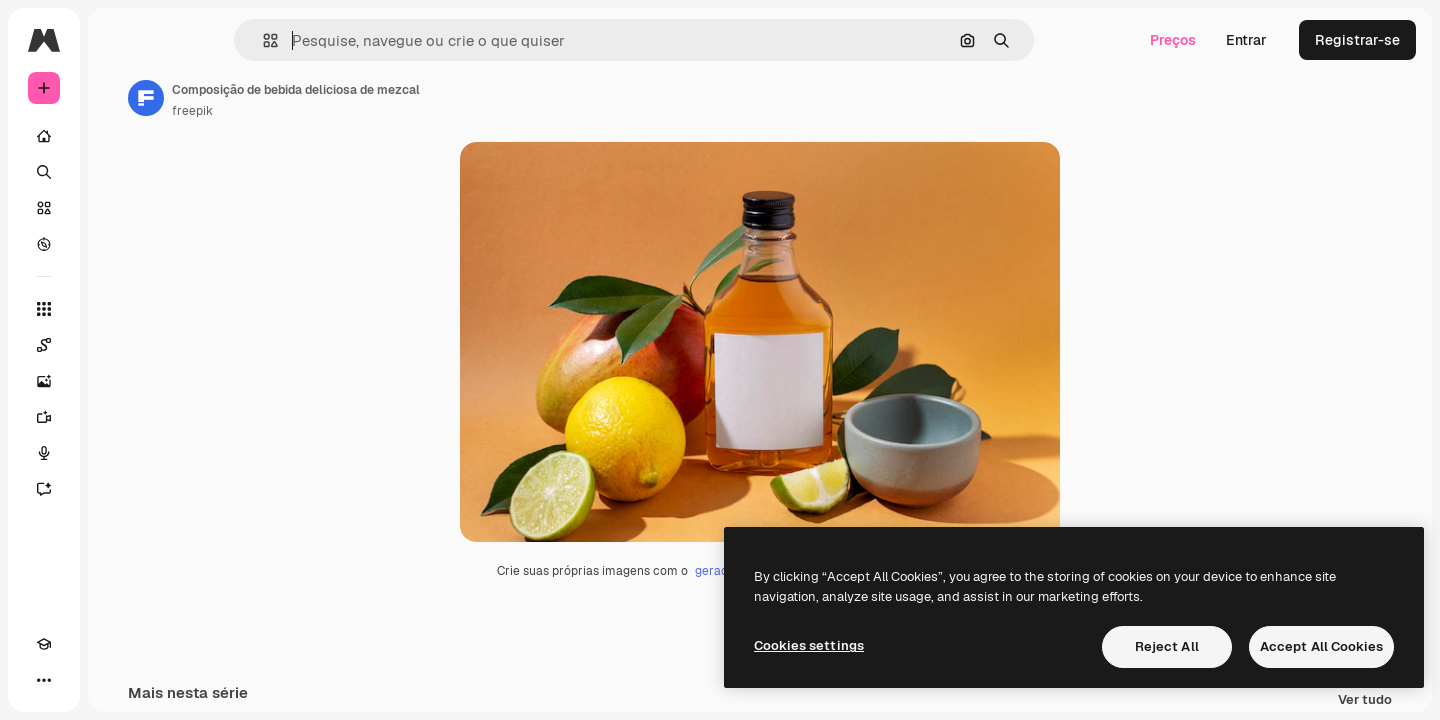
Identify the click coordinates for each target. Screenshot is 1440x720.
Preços (1173, 40)
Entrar (1246, 40)
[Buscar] (120, 172)
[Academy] (44, 680)
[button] (338, 40)
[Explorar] (120, 244)
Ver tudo (1365, 700)
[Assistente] (120, 489)
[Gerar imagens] (120, 381)
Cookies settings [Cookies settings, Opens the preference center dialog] (809, 645)
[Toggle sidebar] (196, 40)
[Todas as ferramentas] (120, 309)
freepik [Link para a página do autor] (344, 111)
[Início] (120, 136)
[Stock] (120, 208)
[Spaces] (120, 345)
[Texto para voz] (120, 453)
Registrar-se (1357, 40)
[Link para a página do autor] (298, 98)
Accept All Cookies (1321, 646)
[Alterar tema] (80, 680)
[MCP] (116, 680)
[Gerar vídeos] (120, 417)
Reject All (1167, 646)
